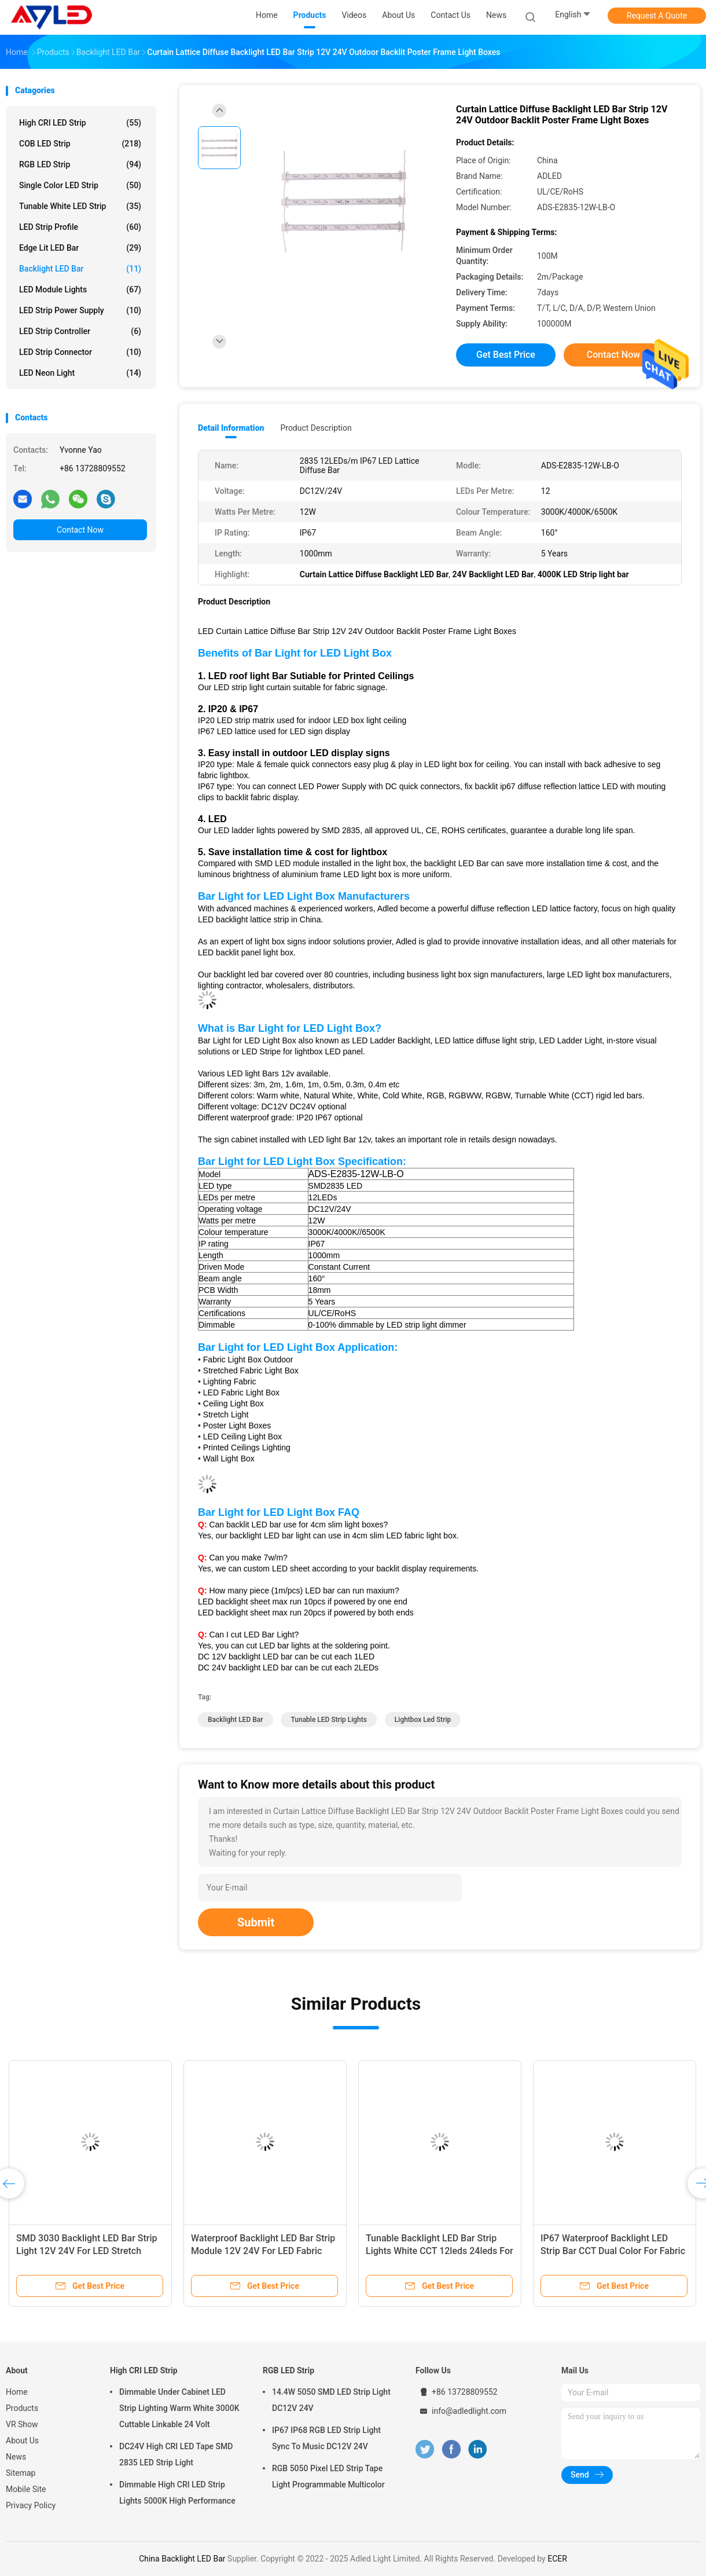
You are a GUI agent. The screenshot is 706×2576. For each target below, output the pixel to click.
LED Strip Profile (80, 227)
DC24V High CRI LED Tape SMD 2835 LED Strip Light (176, 2454)
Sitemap (20, 2473)
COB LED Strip (80, 143)
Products (22, 2408)
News (16, 2456)
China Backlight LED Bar (182, 2558)
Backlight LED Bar (80, 268)
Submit (255, 1922)
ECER (557, 2558)
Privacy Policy (31, 2505)
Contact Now (80, 529)
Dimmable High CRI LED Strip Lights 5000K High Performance (177, 2492)
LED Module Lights (80, 289)
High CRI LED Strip (80, 123)
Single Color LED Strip (80, 185)
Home (17, 2392)
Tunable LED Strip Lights (328, 1720)
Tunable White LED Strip (80, 206)
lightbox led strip (423, 1720)
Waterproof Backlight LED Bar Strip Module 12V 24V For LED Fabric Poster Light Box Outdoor (263, 2251)
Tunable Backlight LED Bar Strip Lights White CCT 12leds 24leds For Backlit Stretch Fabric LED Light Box (440, 2251)
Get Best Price (505, 354)
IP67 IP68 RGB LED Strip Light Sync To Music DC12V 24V (326, 2438)
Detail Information (231, 428)
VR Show (22, 2424)
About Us (22, 2440)
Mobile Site (26, 2489)
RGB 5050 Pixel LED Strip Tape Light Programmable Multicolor (328, 2476)
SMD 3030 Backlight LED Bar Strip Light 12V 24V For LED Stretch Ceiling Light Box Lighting (86, 2251)
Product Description (315, 428)
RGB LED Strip (80, 164)
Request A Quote (657, 15)
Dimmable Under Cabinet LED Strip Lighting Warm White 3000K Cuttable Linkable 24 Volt (179, 2408)
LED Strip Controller (80, 331)
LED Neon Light (80, 373)
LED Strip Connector (80, 352)
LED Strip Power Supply (80, 310)
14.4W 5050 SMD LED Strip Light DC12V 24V (331, 2400)
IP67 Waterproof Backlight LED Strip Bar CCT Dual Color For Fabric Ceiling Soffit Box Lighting (612, 2251)
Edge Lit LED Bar (80, 248)
